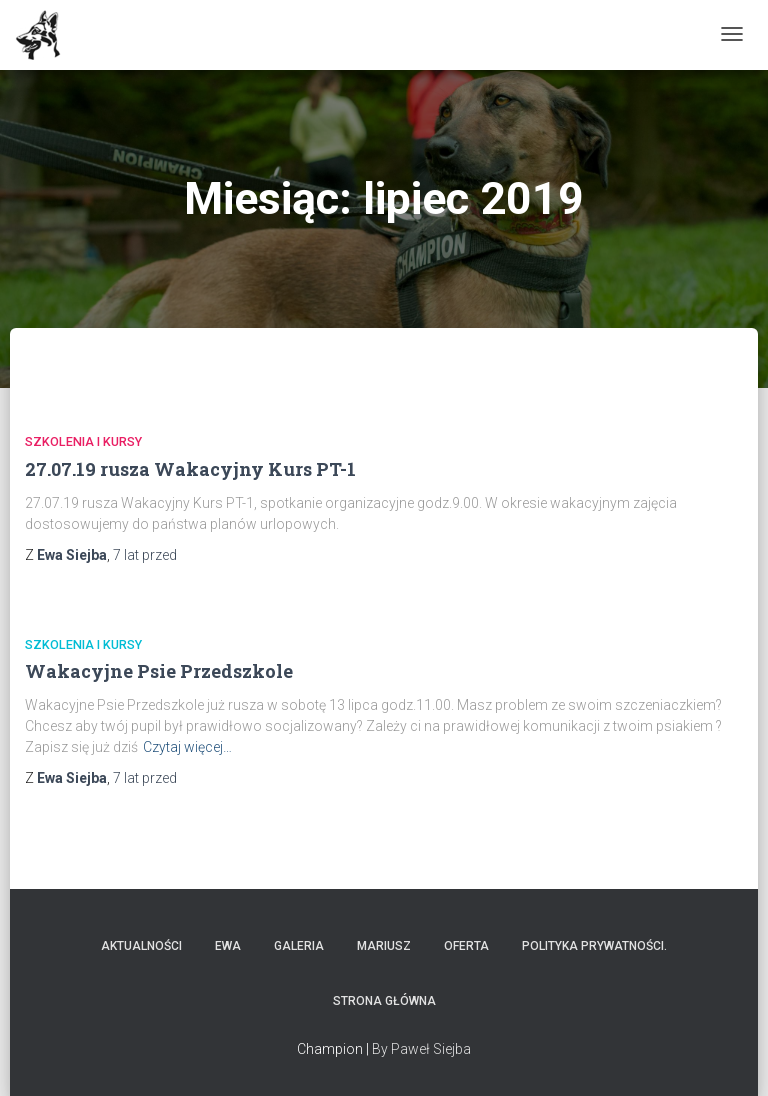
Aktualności (141, 946)
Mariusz (384, 946)
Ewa (228, 946)
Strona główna (384, 1001)
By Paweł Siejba (421, 1049)
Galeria (299, 946)
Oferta (466, 946)
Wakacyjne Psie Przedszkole (159, 671)
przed (145, 555)
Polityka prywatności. (594, 946)
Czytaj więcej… (187, 747)
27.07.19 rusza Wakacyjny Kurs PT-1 (190, 469)
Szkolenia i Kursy (83, 441)
